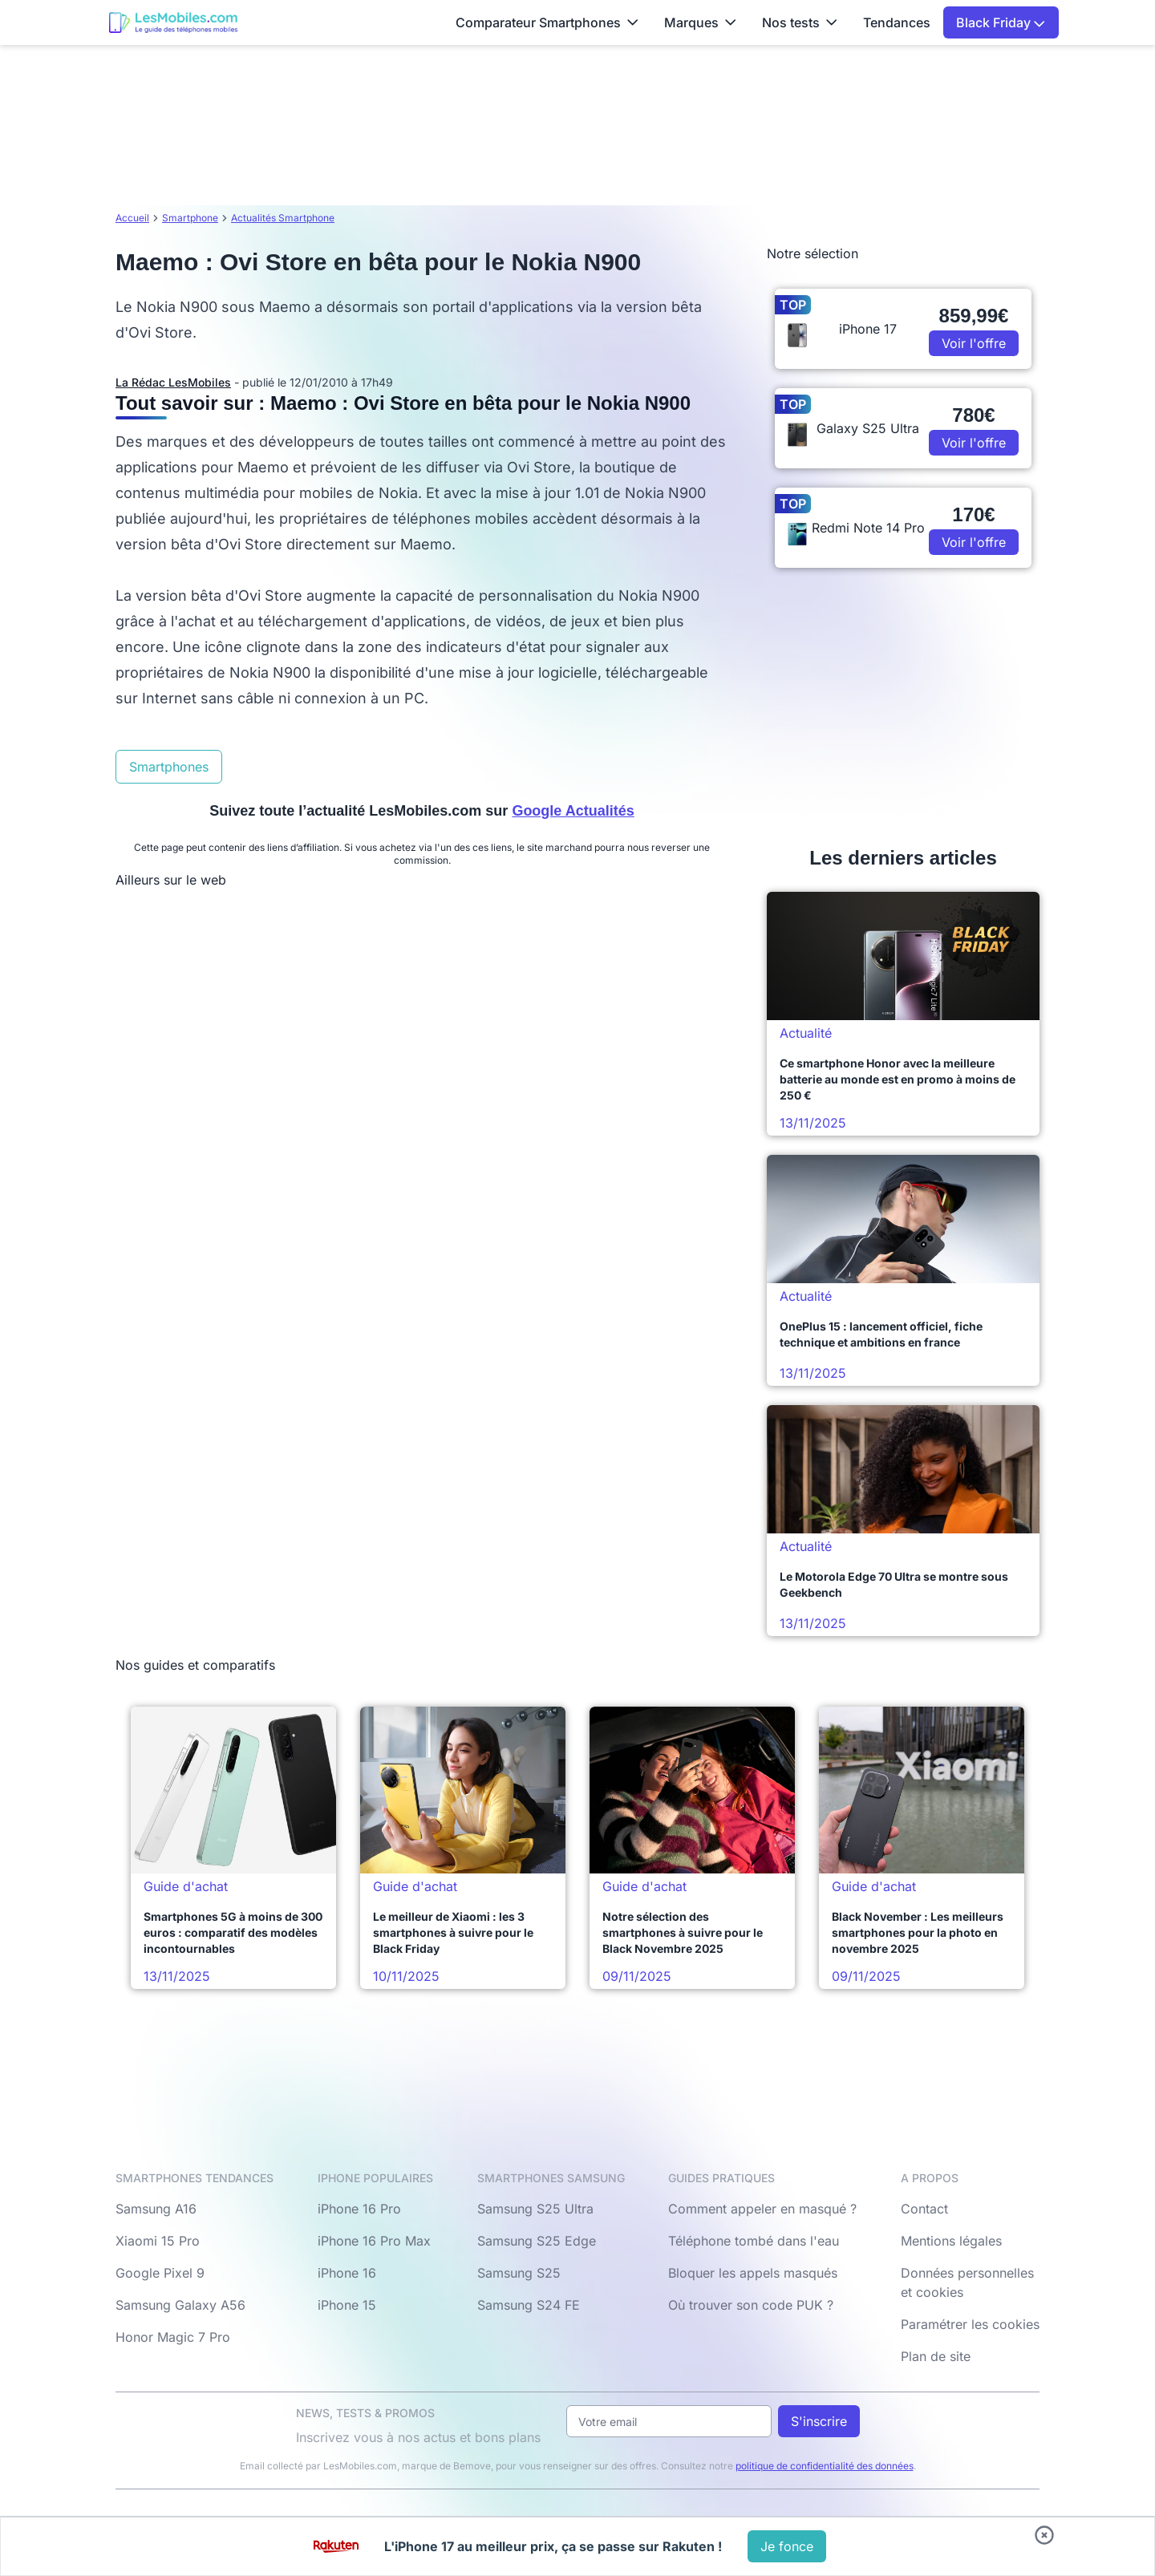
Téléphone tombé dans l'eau (753, 2241)
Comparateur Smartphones (547, 22)
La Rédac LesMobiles (173, 382)
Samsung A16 (156, 2209)
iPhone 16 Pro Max (374, 2241)
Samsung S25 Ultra (535, 2209)
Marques (700, 22)
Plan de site (936, 2356)
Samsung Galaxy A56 (180, 2305)
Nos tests (799, 22)
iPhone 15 (347, 2305)
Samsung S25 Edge (536, 2241)
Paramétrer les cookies (970, 2324)
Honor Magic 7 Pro (173, 2337)
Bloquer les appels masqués (752, 2273)
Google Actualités (573, 811)
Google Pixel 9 (160, 2273)
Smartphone (190, 218)
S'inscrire (819, 2421)
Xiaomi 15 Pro (158, 2241)
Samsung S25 (519, 2273)
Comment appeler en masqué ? (762, 2209)
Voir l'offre (974, 343)
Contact (924, 2209)
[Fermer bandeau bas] (1044, 2535)
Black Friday (1000, 22)
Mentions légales (951, 2241)
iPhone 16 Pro (359, 2209)
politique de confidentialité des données (825, 2466)
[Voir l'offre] (787, 2546)
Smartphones (169, 767)
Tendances (896, 22)
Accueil (132, 218)
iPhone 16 (347, 2273)
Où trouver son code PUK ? (750, 2305)
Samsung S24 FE (528, 2305)
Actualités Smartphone (282, 218)
